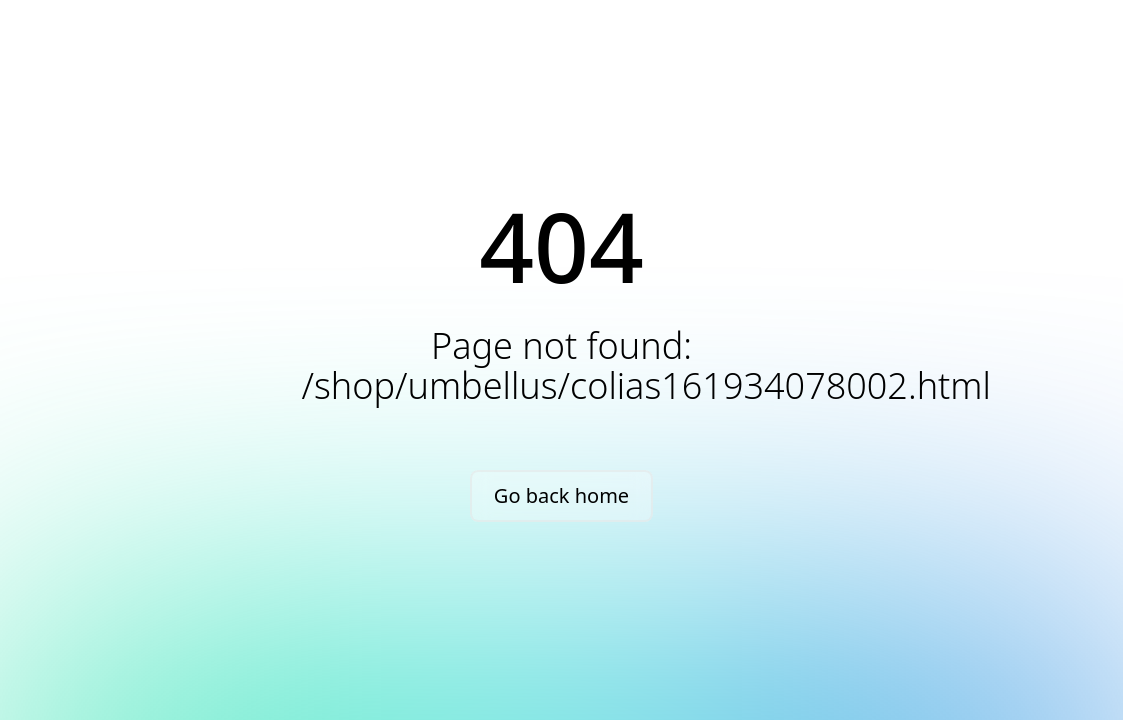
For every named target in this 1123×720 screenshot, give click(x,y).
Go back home (561, 495)
